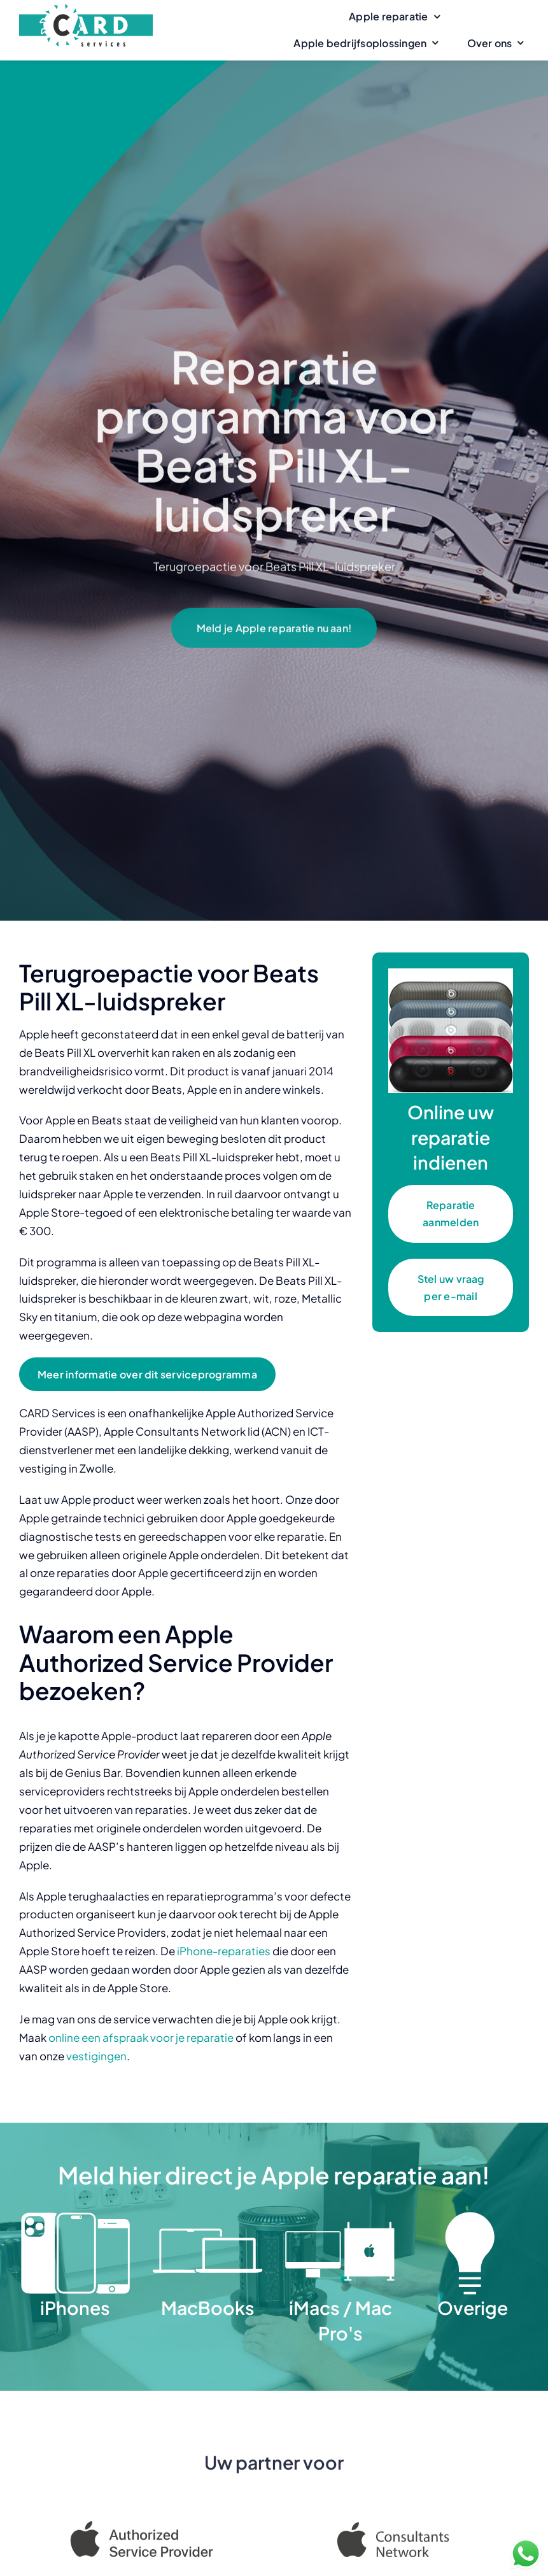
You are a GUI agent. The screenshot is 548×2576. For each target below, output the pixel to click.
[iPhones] (75, 2216)
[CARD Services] (86, 9)
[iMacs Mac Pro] (340, 2216)
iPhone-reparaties (223, 1951)
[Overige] (473, 2216)
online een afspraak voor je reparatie (141, 2037)
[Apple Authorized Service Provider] (142, 2528)
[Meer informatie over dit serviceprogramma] (147, 1374)
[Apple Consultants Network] (406, 2533)
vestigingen (96, 2056)
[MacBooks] (207, 2216)
